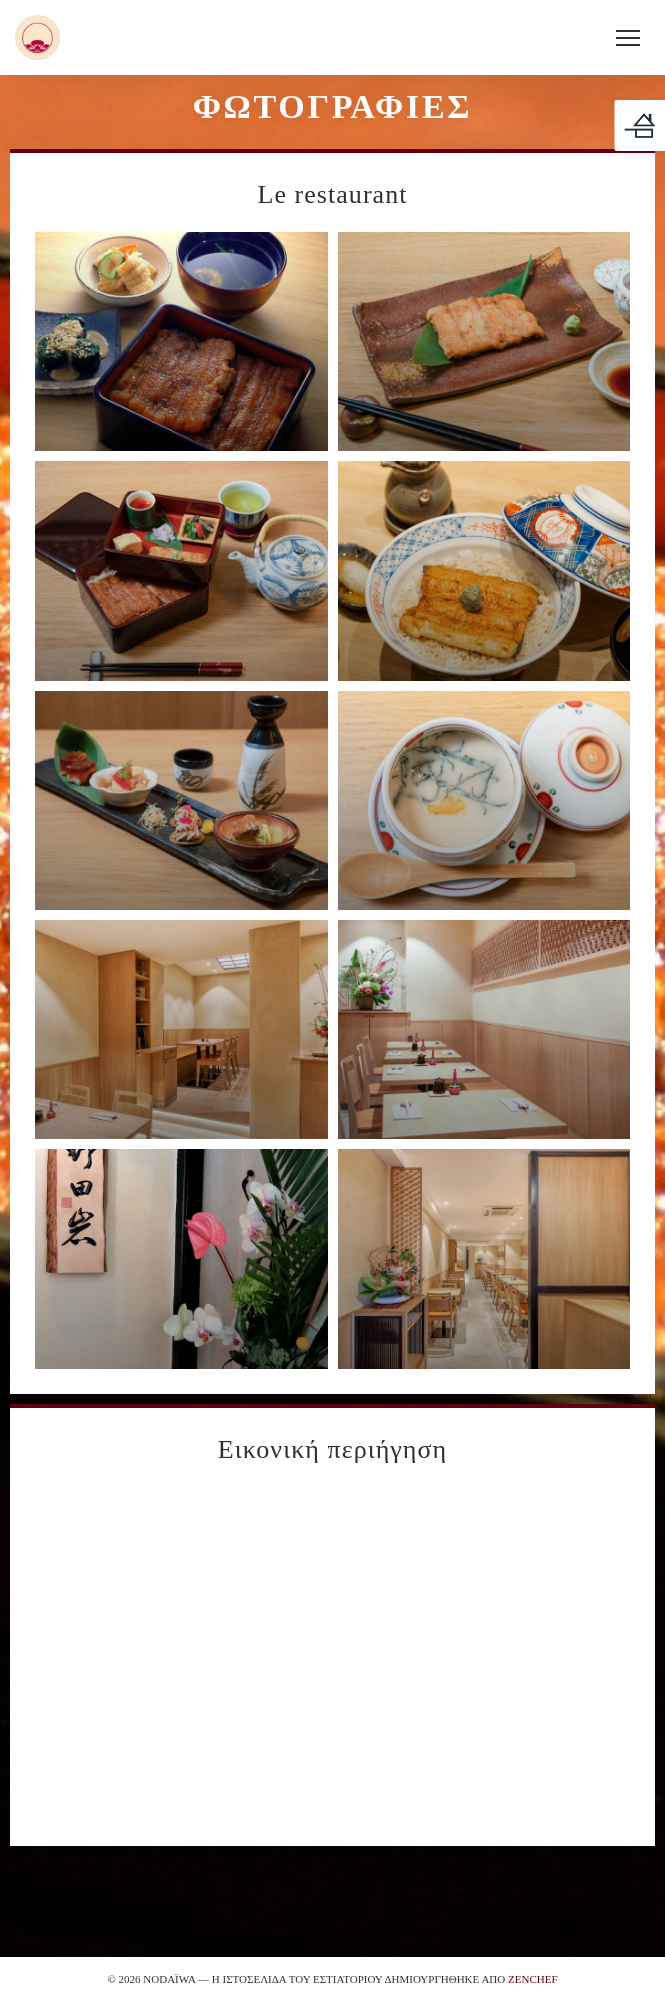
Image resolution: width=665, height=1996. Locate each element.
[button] (628, 38)
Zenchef (533, 1979)
